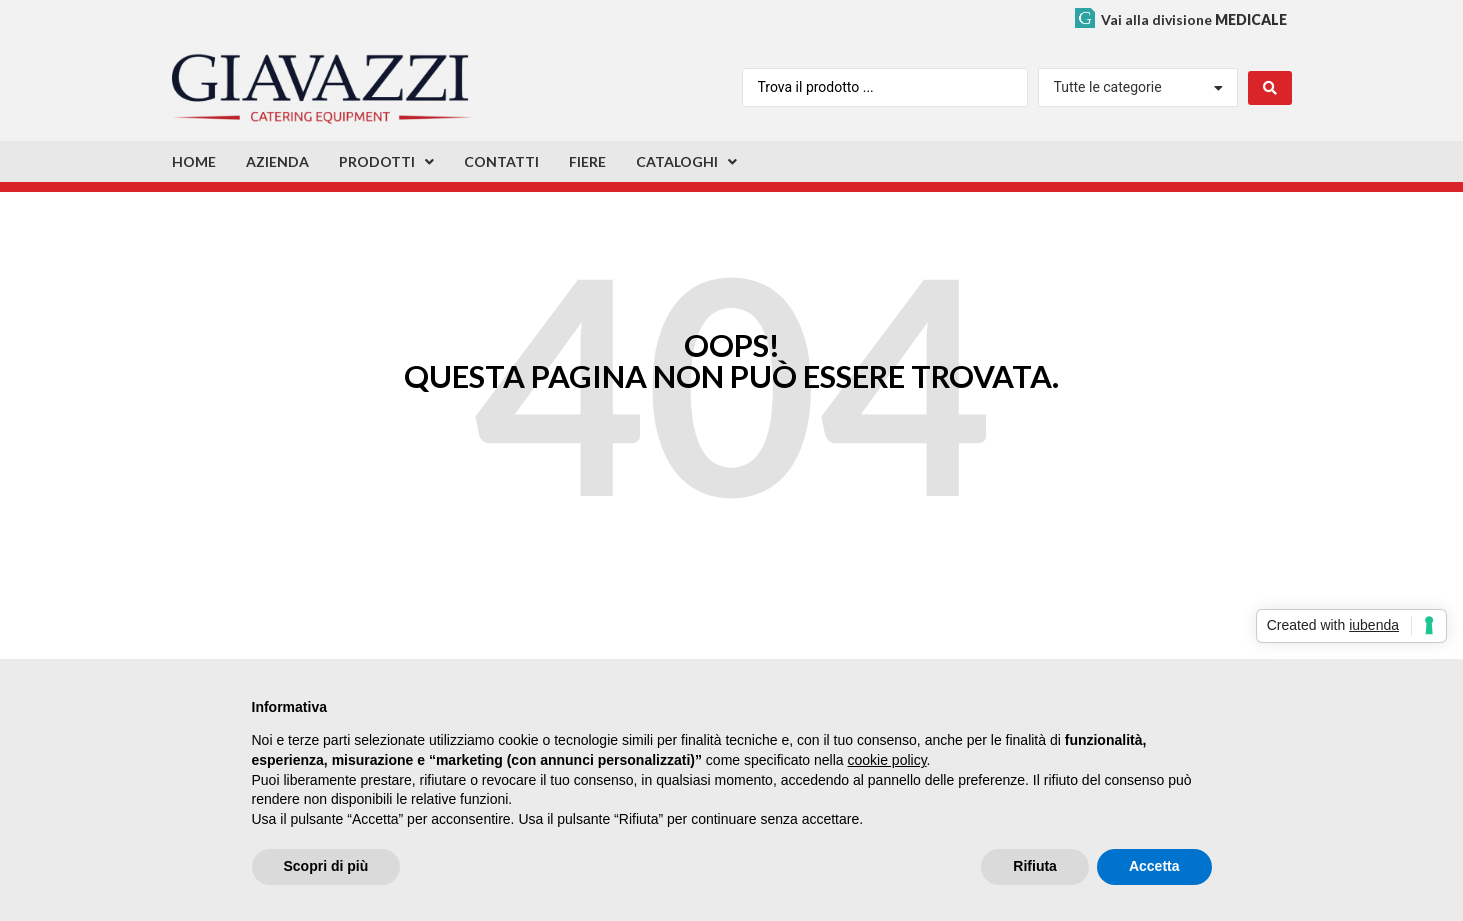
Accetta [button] (1154, 866)
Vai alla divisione (1194, 19)
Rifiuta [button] (1035, 866)
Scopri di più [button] (326, 866)
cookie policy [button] (886, 760)
